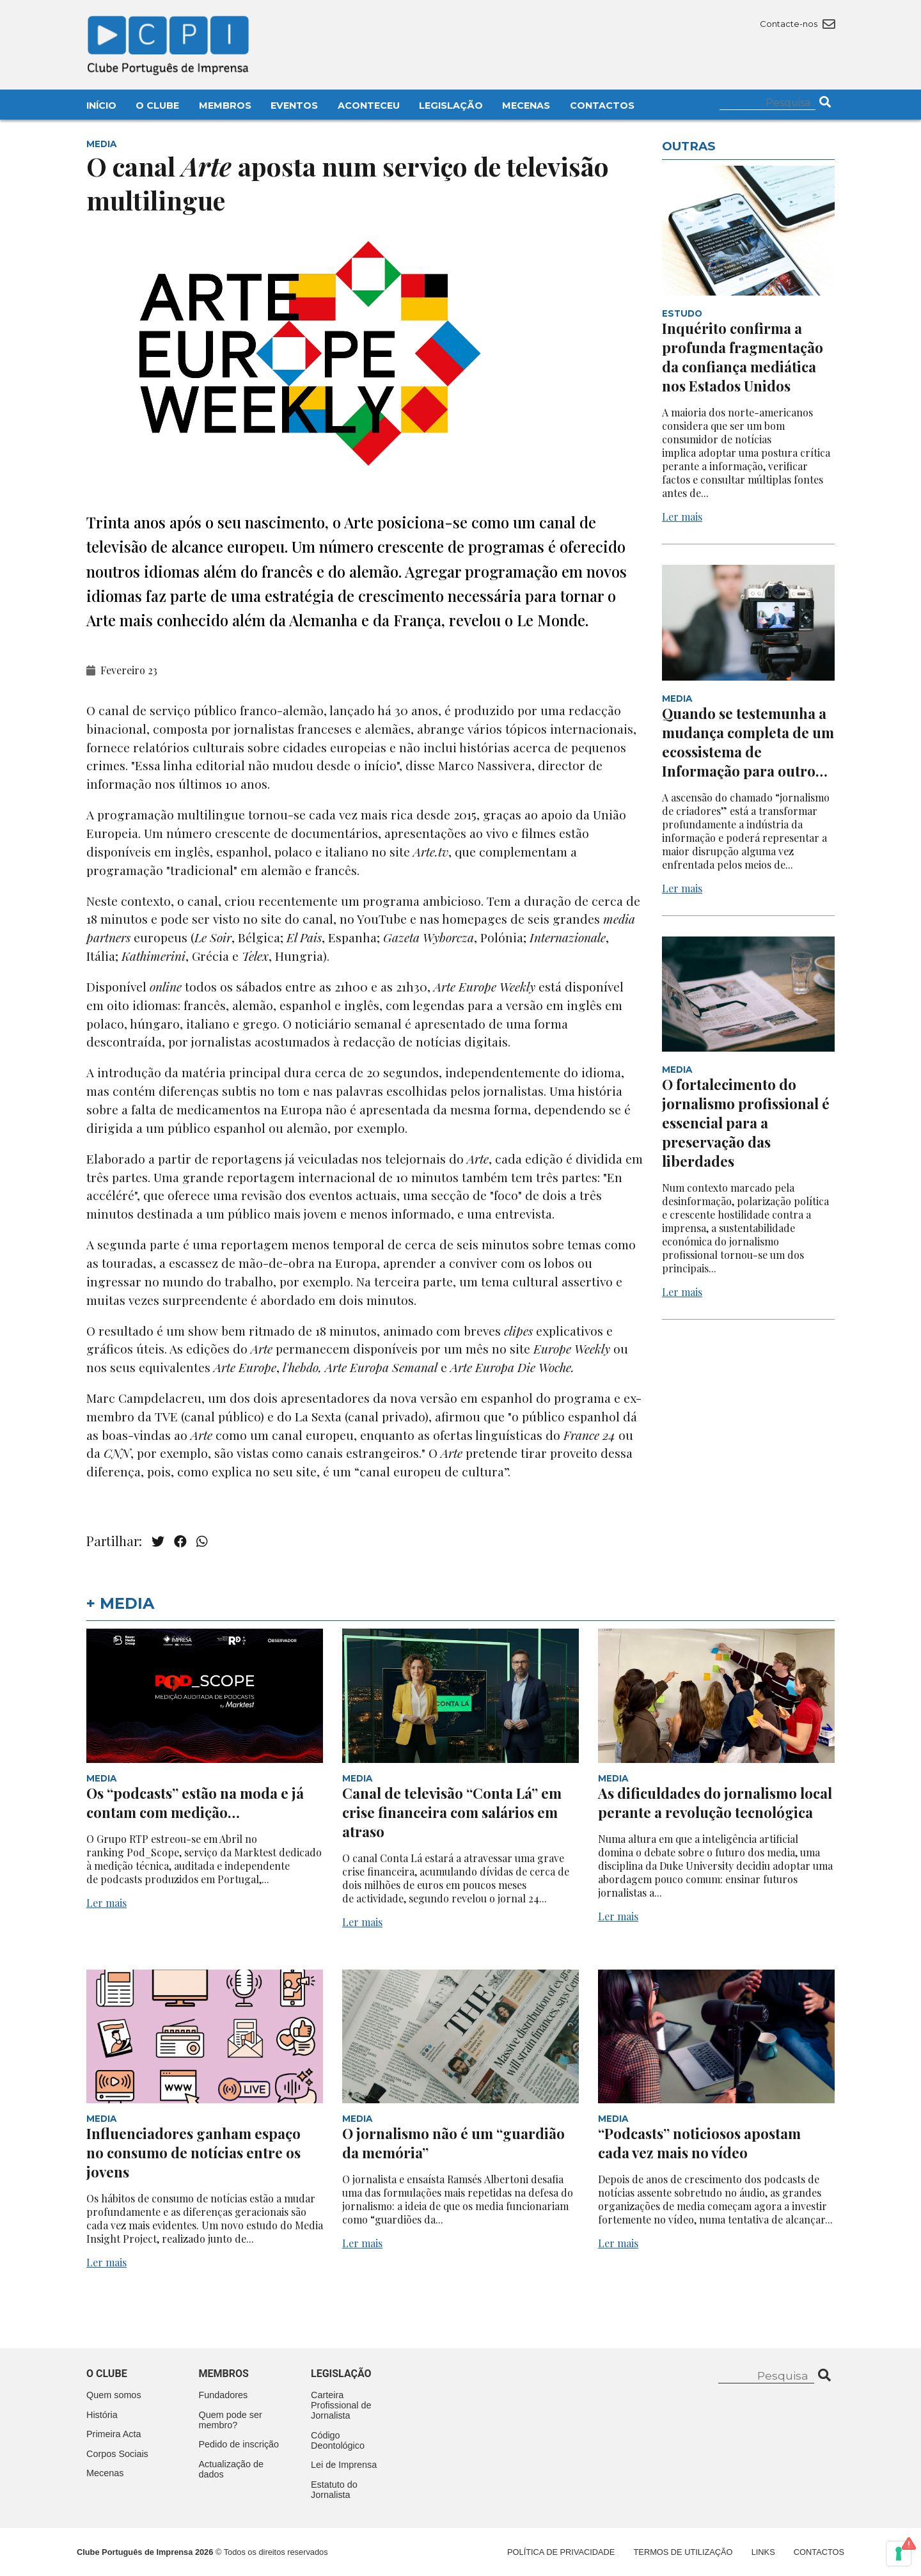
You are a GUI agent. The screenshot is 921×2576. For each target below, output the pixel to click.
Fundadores (223, 2395)
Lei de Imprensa (344, 2465)
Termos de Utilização (683, 2552)
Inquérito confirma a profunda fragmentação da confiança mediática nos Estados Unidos (742, 357)
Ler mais (682, 516)
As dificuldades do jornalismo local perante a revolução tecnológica (715, 1802)
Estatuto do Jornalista (334, 2489)
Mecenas (526, 105)
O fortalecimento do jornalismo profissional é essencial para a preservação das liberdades (746, 1123)
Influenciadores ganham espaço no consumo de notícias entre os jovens (193, 2152)
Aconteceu (369, 105)
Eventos (294, 105)
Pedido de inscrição (239, 2444)
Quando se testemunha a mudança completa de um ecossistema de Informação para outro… (748, 742)
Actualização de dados (231, 2469)
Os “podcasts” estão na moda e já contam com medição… (195, 1802)
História (102, 2415)
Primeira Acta (113, 2434)
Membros (225, 105)
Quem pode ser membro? (230, 2420)
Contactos (602, 105)
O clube (106, 2373)
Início (101, 105)
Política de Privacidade (561, 2552)
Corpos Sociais (117, 2454)
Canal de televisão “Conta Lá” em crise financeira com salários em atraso (452, 1812)
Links (763, 2552)
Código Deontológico (338, 2440)
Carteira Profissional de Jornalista (341, 2405)
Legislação (451, 105)
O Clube (157, 105)
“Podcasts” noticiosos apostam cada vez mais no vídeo (699, 2143)
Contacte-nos (797, 24)
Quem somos (113, 2395)
